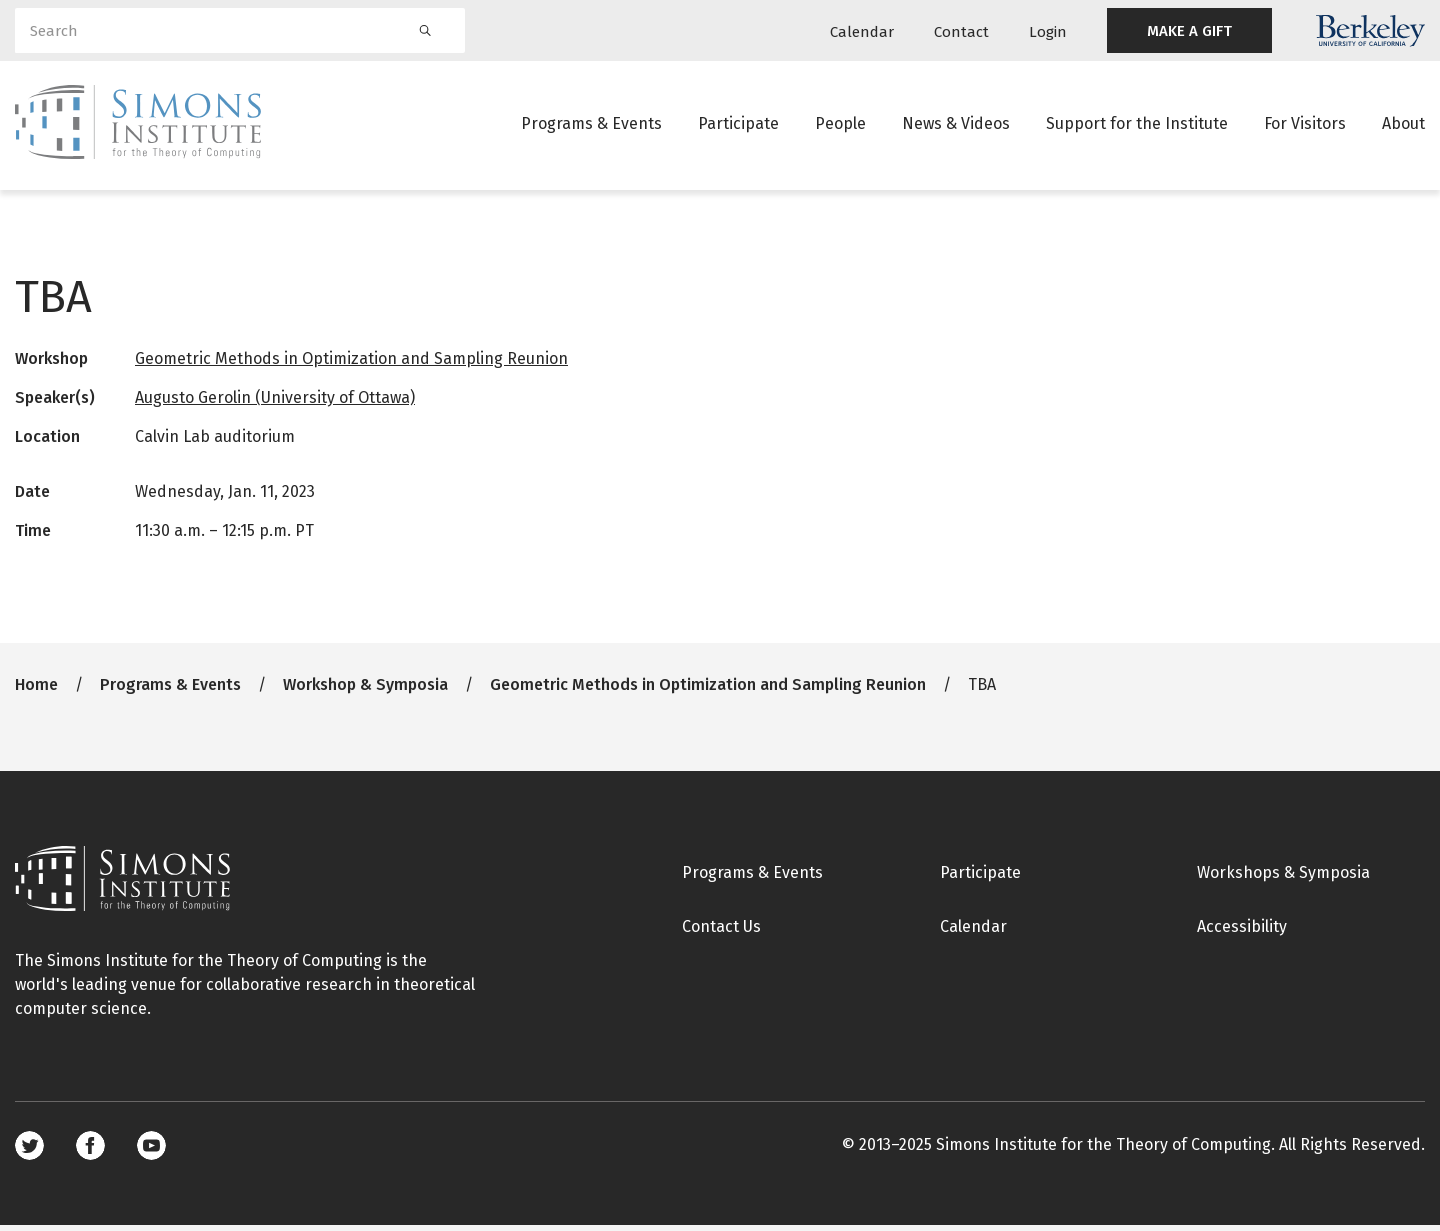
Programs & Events (591, 124)
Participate (738, 124)
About (1403, 124)
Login (1048, 32)
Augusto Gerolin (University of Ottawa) (275, 403)
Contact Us (721, 932)
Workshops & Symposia (1283, 878)
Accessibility (1242, 932)
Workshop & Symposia (365, 690)
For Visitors (1305, 124)
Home (36, 690)
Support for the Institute (1137, 124)
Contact (961, 32)
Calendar (862, 32)
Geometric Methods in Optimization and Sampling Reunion (351, 364)
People (840, 124)
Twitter (29, 1151)
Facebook (90, 1151)
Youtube (151, 1151)
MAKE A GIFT (1189, 31)
